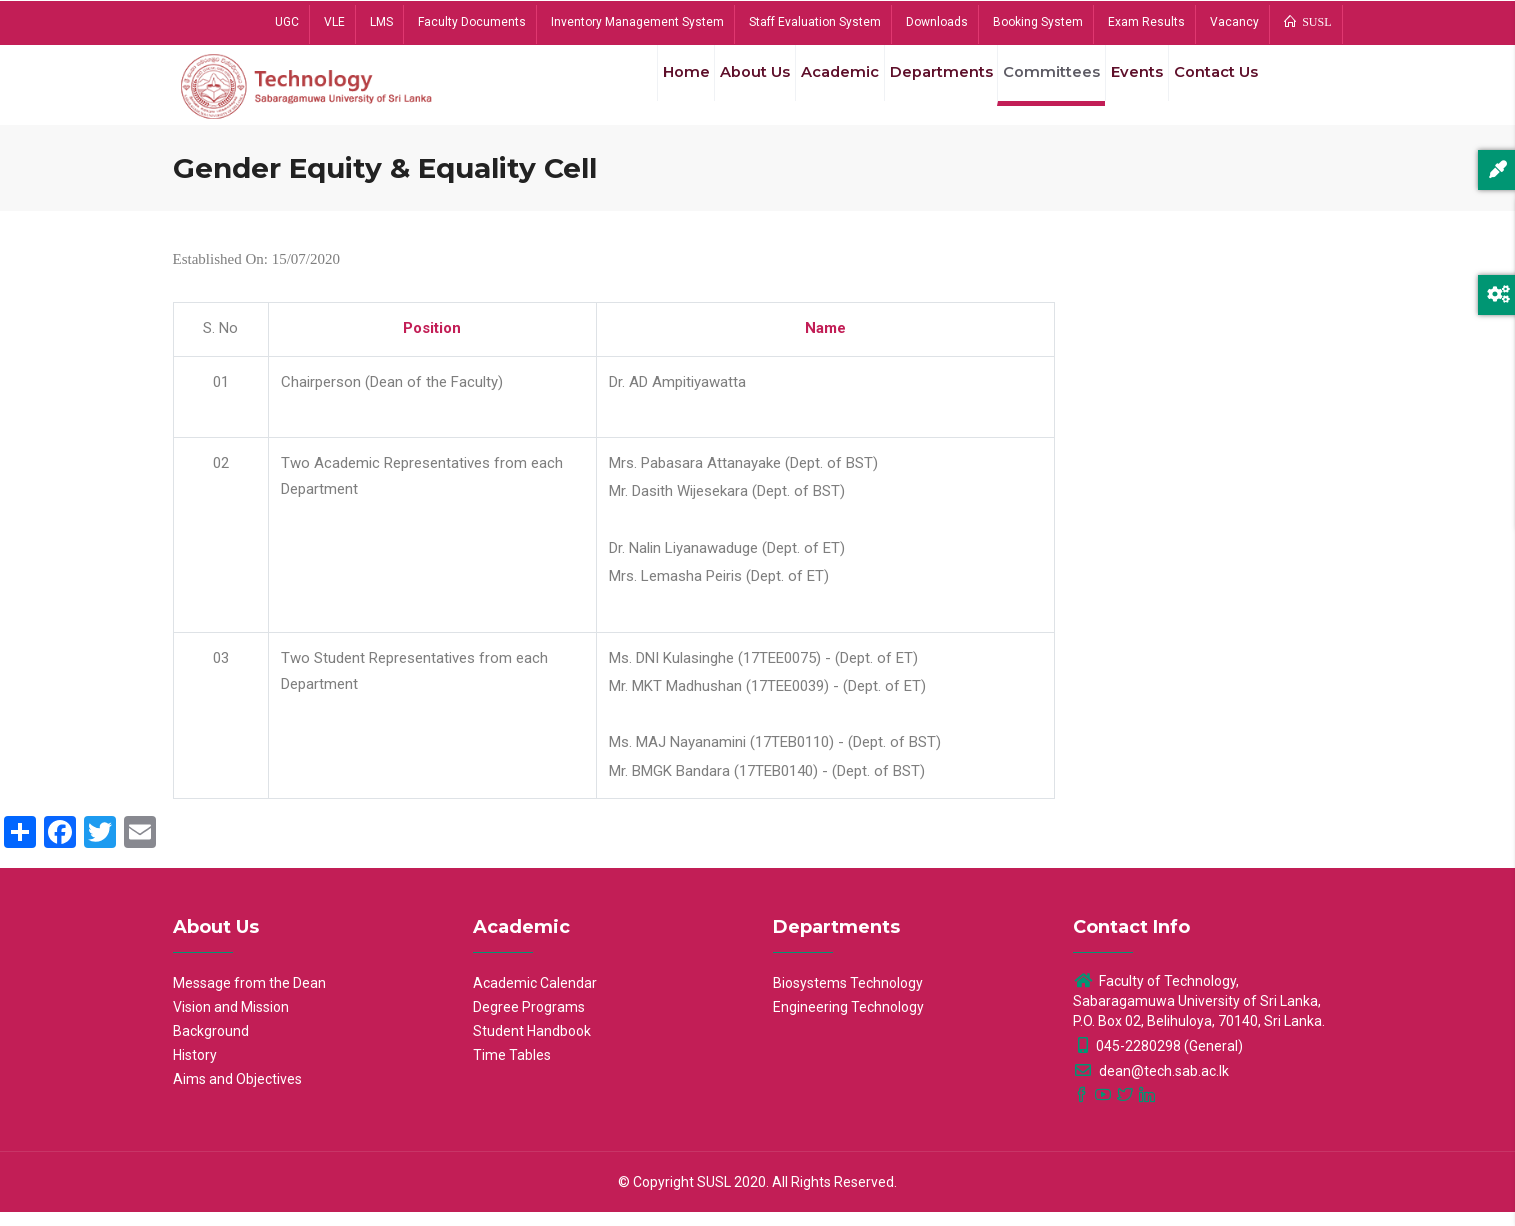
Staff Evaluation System (815, 22)
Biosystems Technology (848, 997)
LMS (381, 22)
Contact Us (1211, 89)
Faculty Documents (472, 22)
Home (642, 89)
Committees (1033, 89)
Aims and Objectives (237, 1093)
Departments (918, 89)
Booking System (1038, 22)
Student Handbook (532, 1045)
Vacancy (1234, 22)
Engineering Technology (848, 1021)
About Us (719, 89)
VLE (334, 22)
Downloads (937, 22)
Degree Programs (529, 1021)
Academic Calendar (535, 997)
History (195, 1069)
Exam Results (1146, 22)
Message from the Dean (249, 997)
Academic (811, 89)
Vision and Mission (231, 1021)
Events (1124, 89)
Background (211, 1045)
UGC (287, 22)
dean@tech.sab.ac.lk (1151, 1085)
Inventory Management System (637, 22)
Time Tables (512, 1069)
